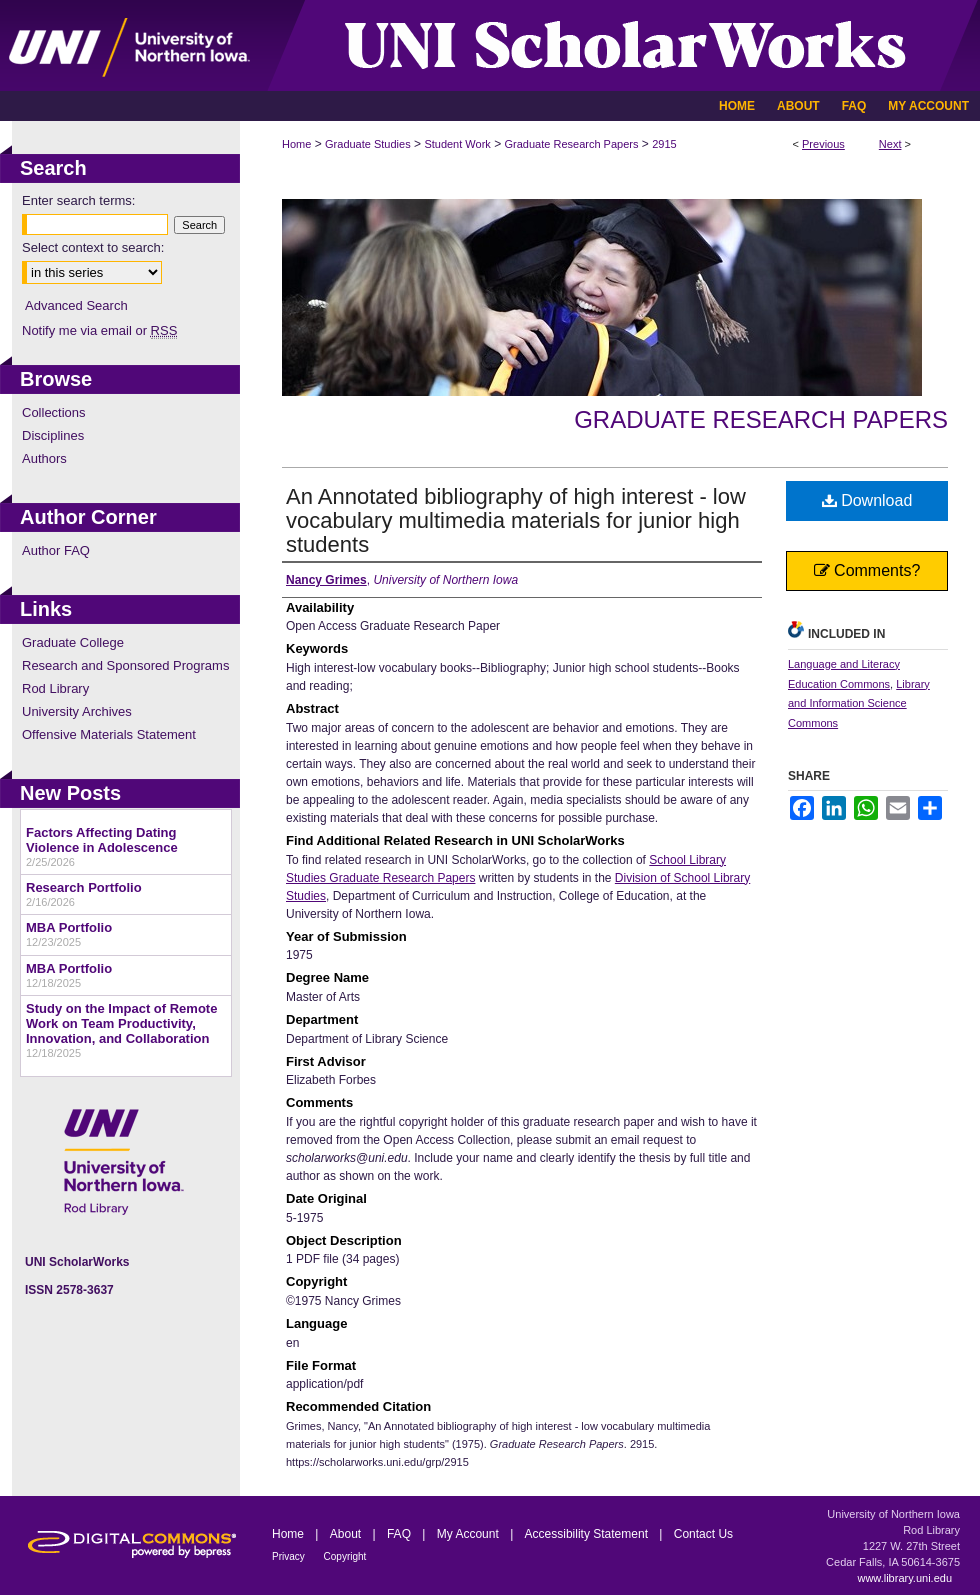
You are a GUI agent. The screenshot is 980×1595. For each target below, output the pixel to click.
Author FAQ (56, 550)
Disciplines (53, 435)
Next (890, 144)
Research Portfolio (84, 887)
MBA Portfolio (69, 927)
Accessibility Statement (588, 1534)
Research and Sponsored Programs (125, 665)
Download (867, 500)
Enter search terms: (78, 200)
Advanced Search (76, 305)
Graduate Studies (368, 144)
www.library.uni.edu (904, 1578)
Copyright (345, 1556)
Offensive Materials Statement (109, 734)
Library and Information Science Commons (859, 704)
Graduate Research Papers (572, 144)
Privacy (290, 1556)
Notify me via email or (99, 330)
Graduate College (73, 642)
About (347, 1534)
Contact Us (703, 1534)
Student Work (457, 144)
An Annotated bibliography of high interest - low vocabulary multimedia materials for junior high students (516, 520)
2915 (664, 144)
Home (296, 144)
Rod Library (55, 688)
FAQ (400, 1534)
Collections (54, 412)
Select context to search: (93, 247)
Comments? (867, 570)
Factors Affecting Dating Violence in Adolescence (102, 840)
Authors (44, 458)
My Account (469, 1534)
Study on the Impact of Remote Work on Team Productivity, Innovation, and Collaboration (121, 1023)
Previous (823, 144)
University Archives (77, 711)
